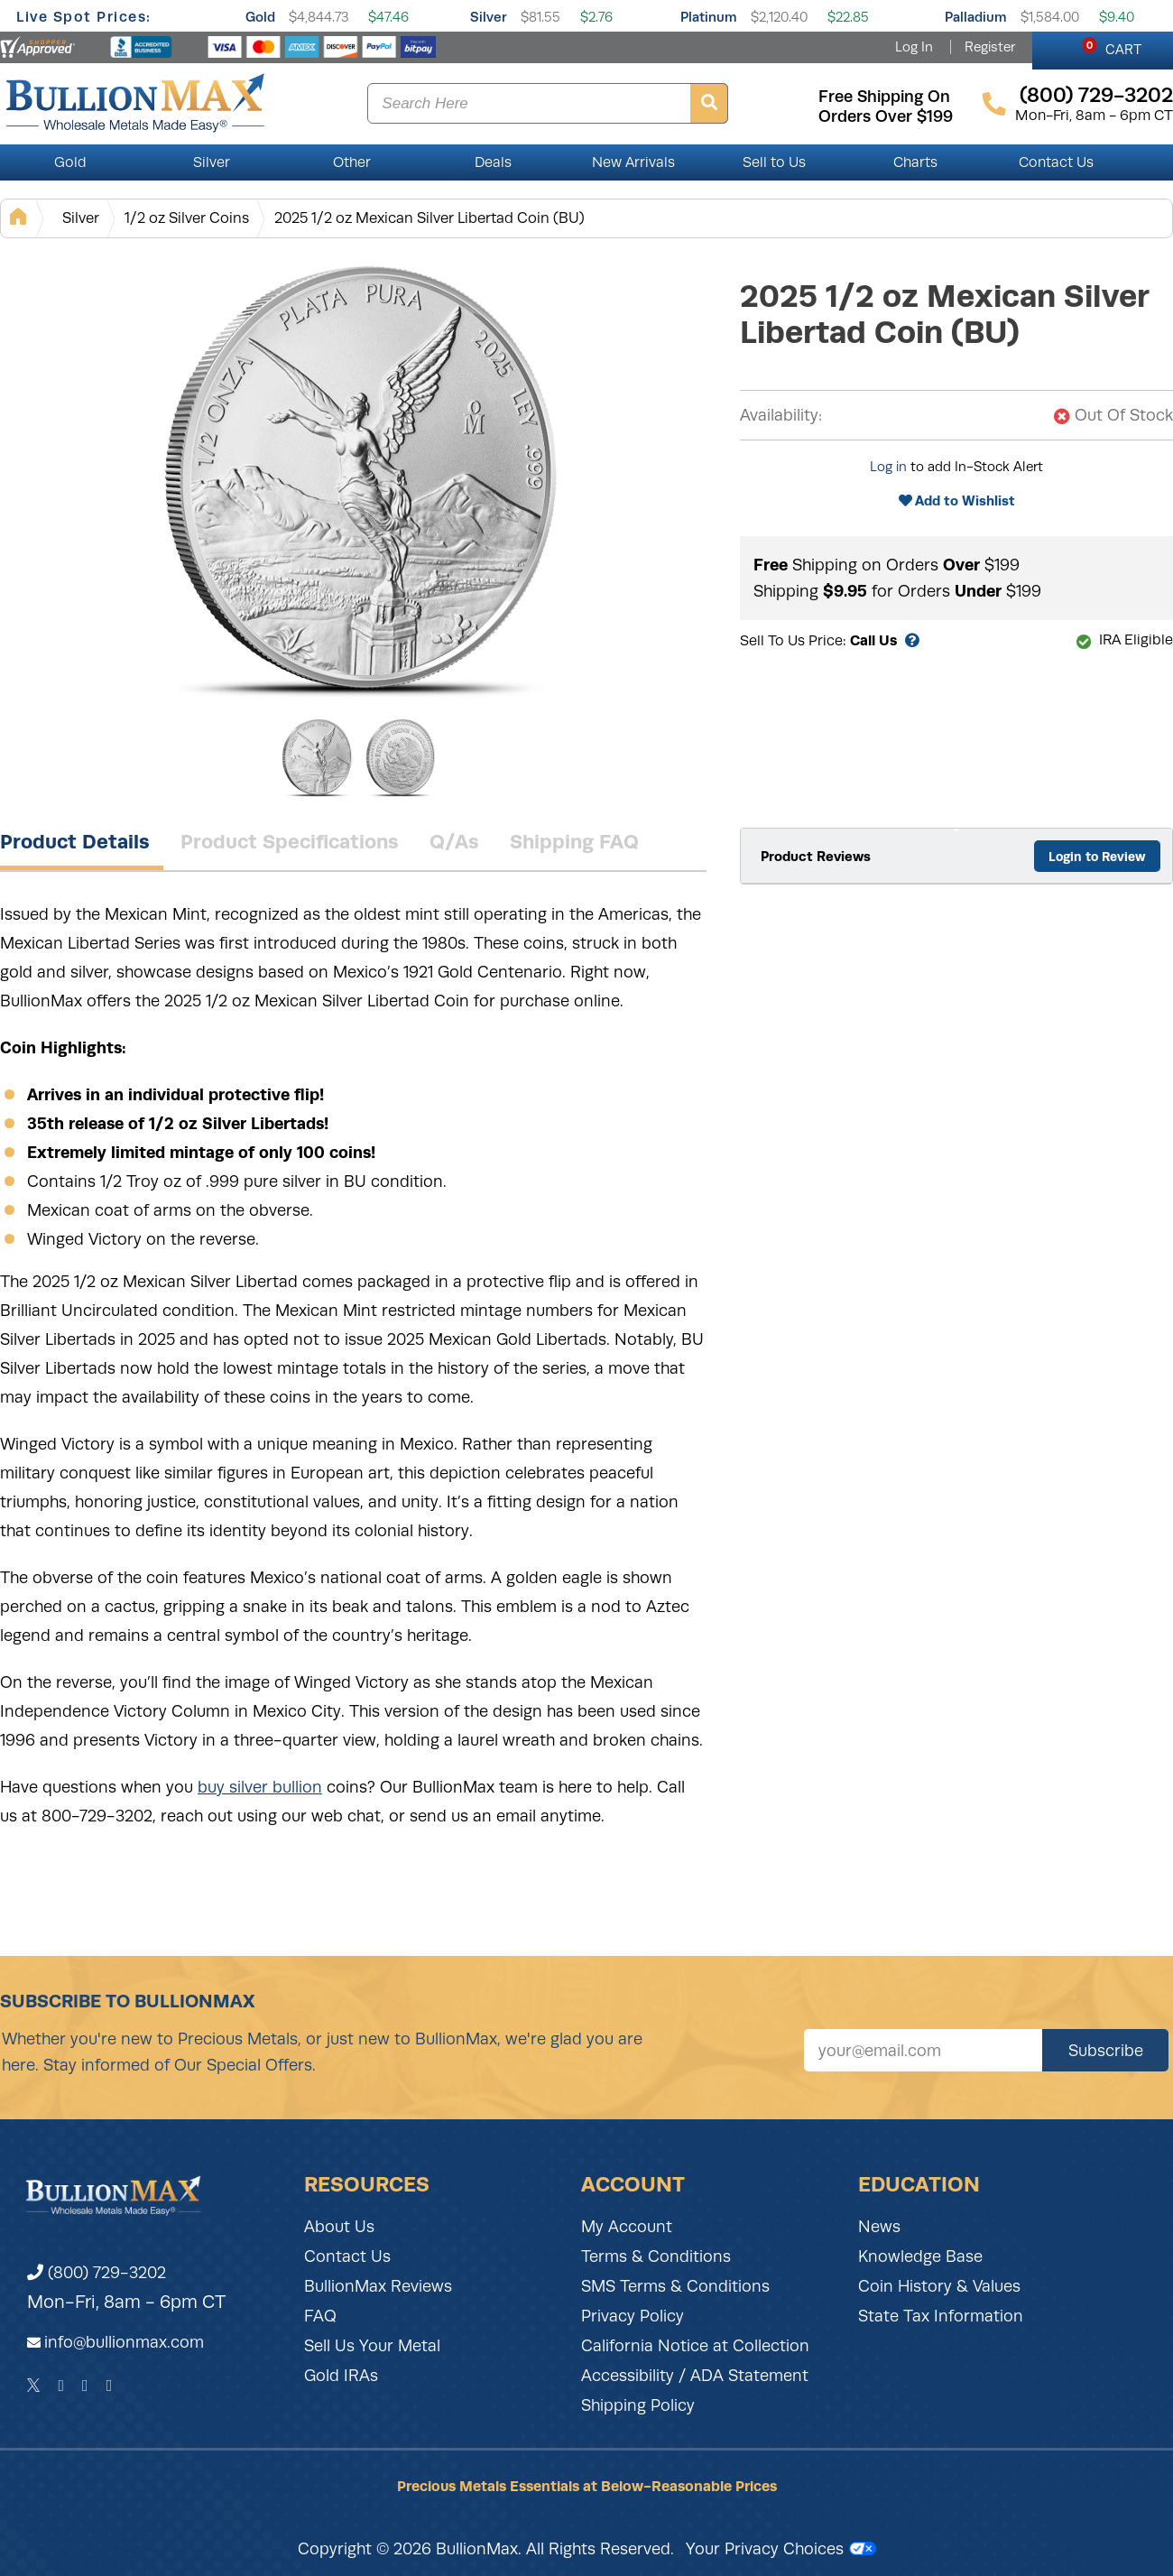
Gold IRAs (341, 2376)
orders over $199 (885, 116)
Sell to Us (774, 162)
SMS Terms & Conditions (675, 2286)
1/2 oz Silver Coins (187, 218)
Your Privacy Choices (781, 2549)
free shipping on (884, 97)
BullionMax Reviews (378, 2286)
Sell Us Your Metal (372, 2346)
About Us (339, 2227)
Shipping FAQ (574, 841)
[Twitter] (34, 2385)
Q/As (454, 841)
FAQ (320, 2316)
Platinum (708, 16)
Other (352, 162)
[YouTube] (109, 2385)
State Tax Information (940, 2316)
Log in (888, 466)
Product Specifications (289, 841)
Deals (493, 162)
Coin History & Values (939, 2286)
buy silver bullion (260, 1787)
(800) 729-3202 (96, 2273)
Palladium (976, 16)
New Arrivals (633, 162)
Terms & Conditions (656, 2256)
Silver (488, 16)
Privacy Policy (632, 2316)
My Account (626, 2227)
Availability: (781, 415)
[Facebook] (61, 2385)
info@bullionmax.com (124, 2342)
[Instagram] (85, 2385)
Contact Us (1056, 162)
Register (990, 47)
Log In (914, 47)
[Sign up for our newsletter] (923, 2050)
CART (1112, 47)
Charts (915, 162)
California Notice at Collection (695, 2346)
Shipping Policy (638, 2405)
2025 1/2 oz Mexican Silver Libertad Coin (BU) (429, 218)
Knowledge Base (920, 2256)
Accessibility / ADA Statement (694, 2376)
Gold (260, 16)
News (879, 2227)
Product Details (75, 841)
